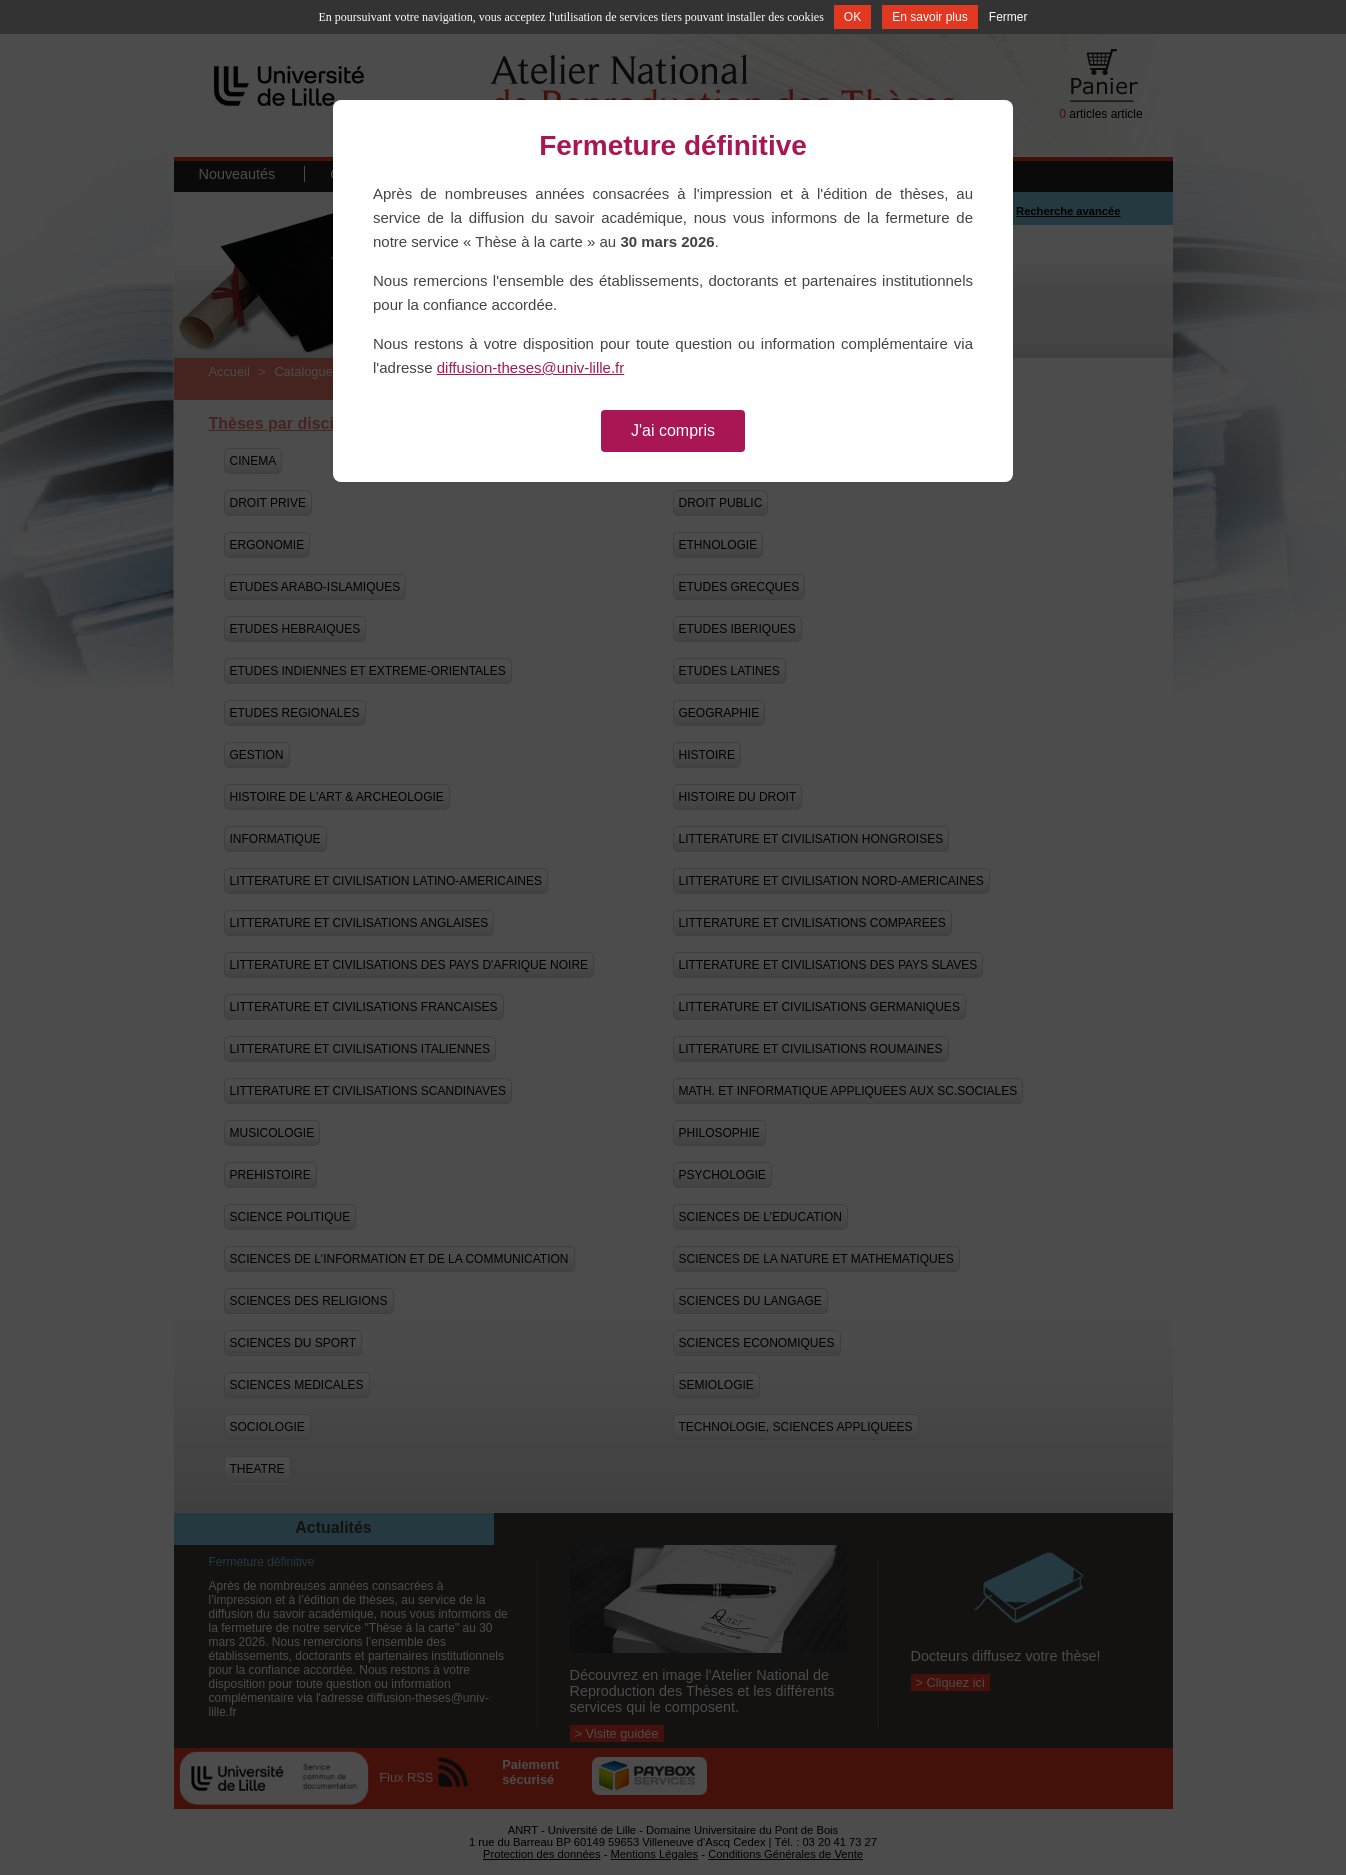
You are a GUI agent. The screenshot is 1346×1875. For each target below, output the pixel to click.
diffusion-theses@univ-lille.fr (531, 367)
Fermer (1008, 17)
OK (852, 17)
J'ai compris (673, 430)
